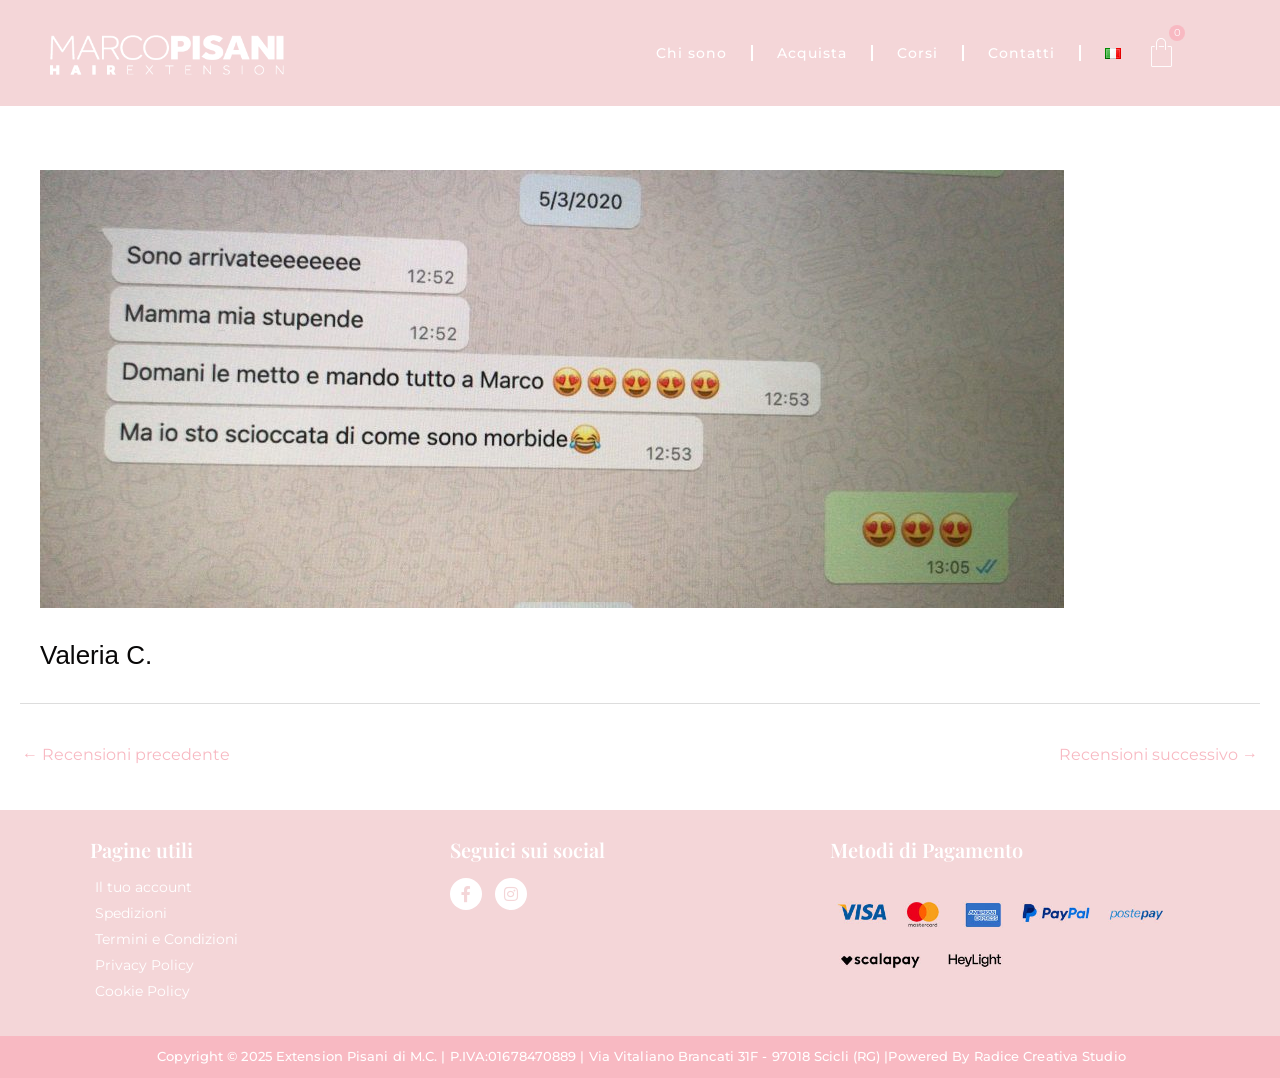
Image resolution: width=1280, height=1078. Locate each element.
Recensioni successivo (1158, 754)
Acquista (812, 53)
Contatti (1021, 53)
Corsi (917, 53)
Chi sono (691, 53)
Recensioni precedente (126, 754)
